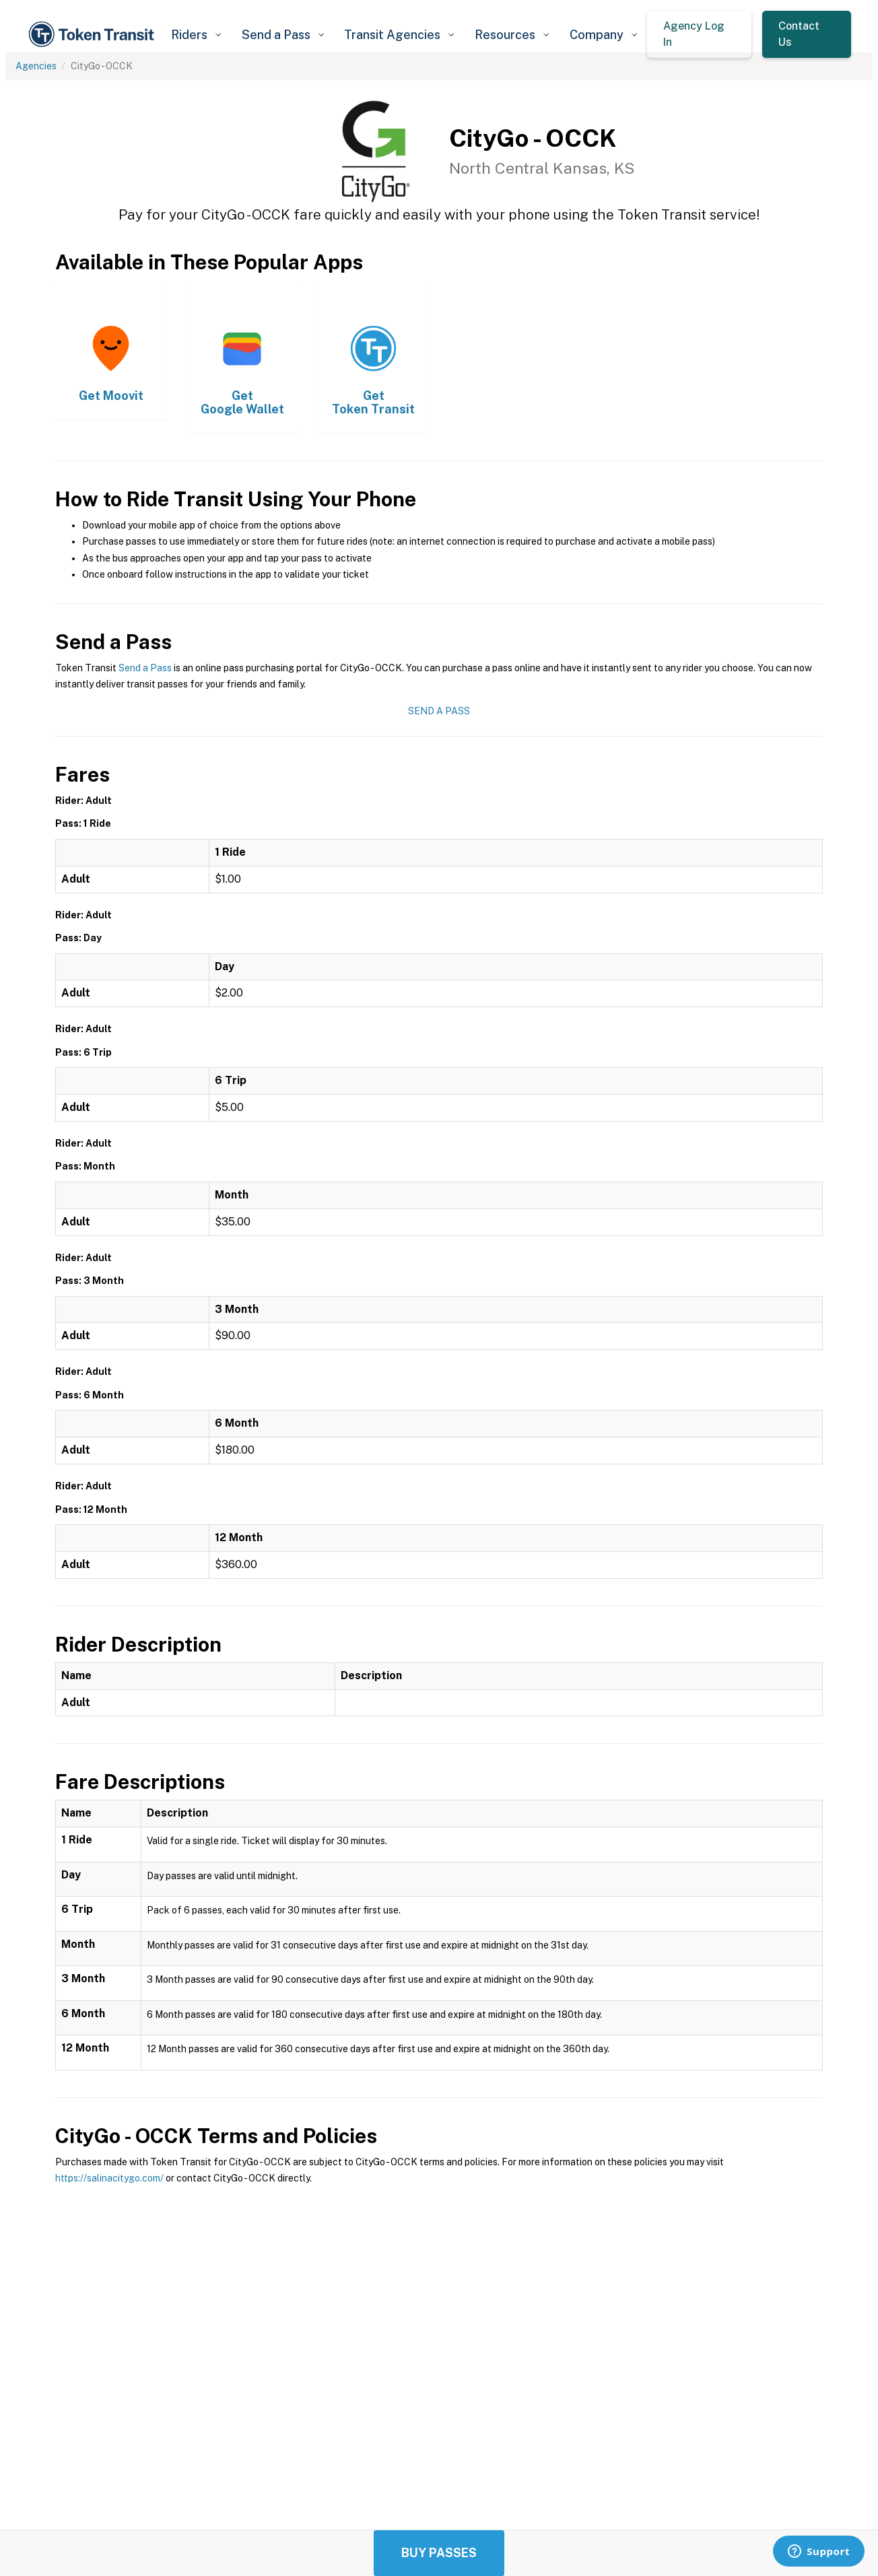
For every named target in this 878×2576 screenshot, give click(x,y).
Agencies (36, 66)
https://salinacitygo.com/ (109, 2178)
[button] (195, 34)
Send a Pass (145, 668)
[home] (93, 34)
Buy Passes (439, 2553)
